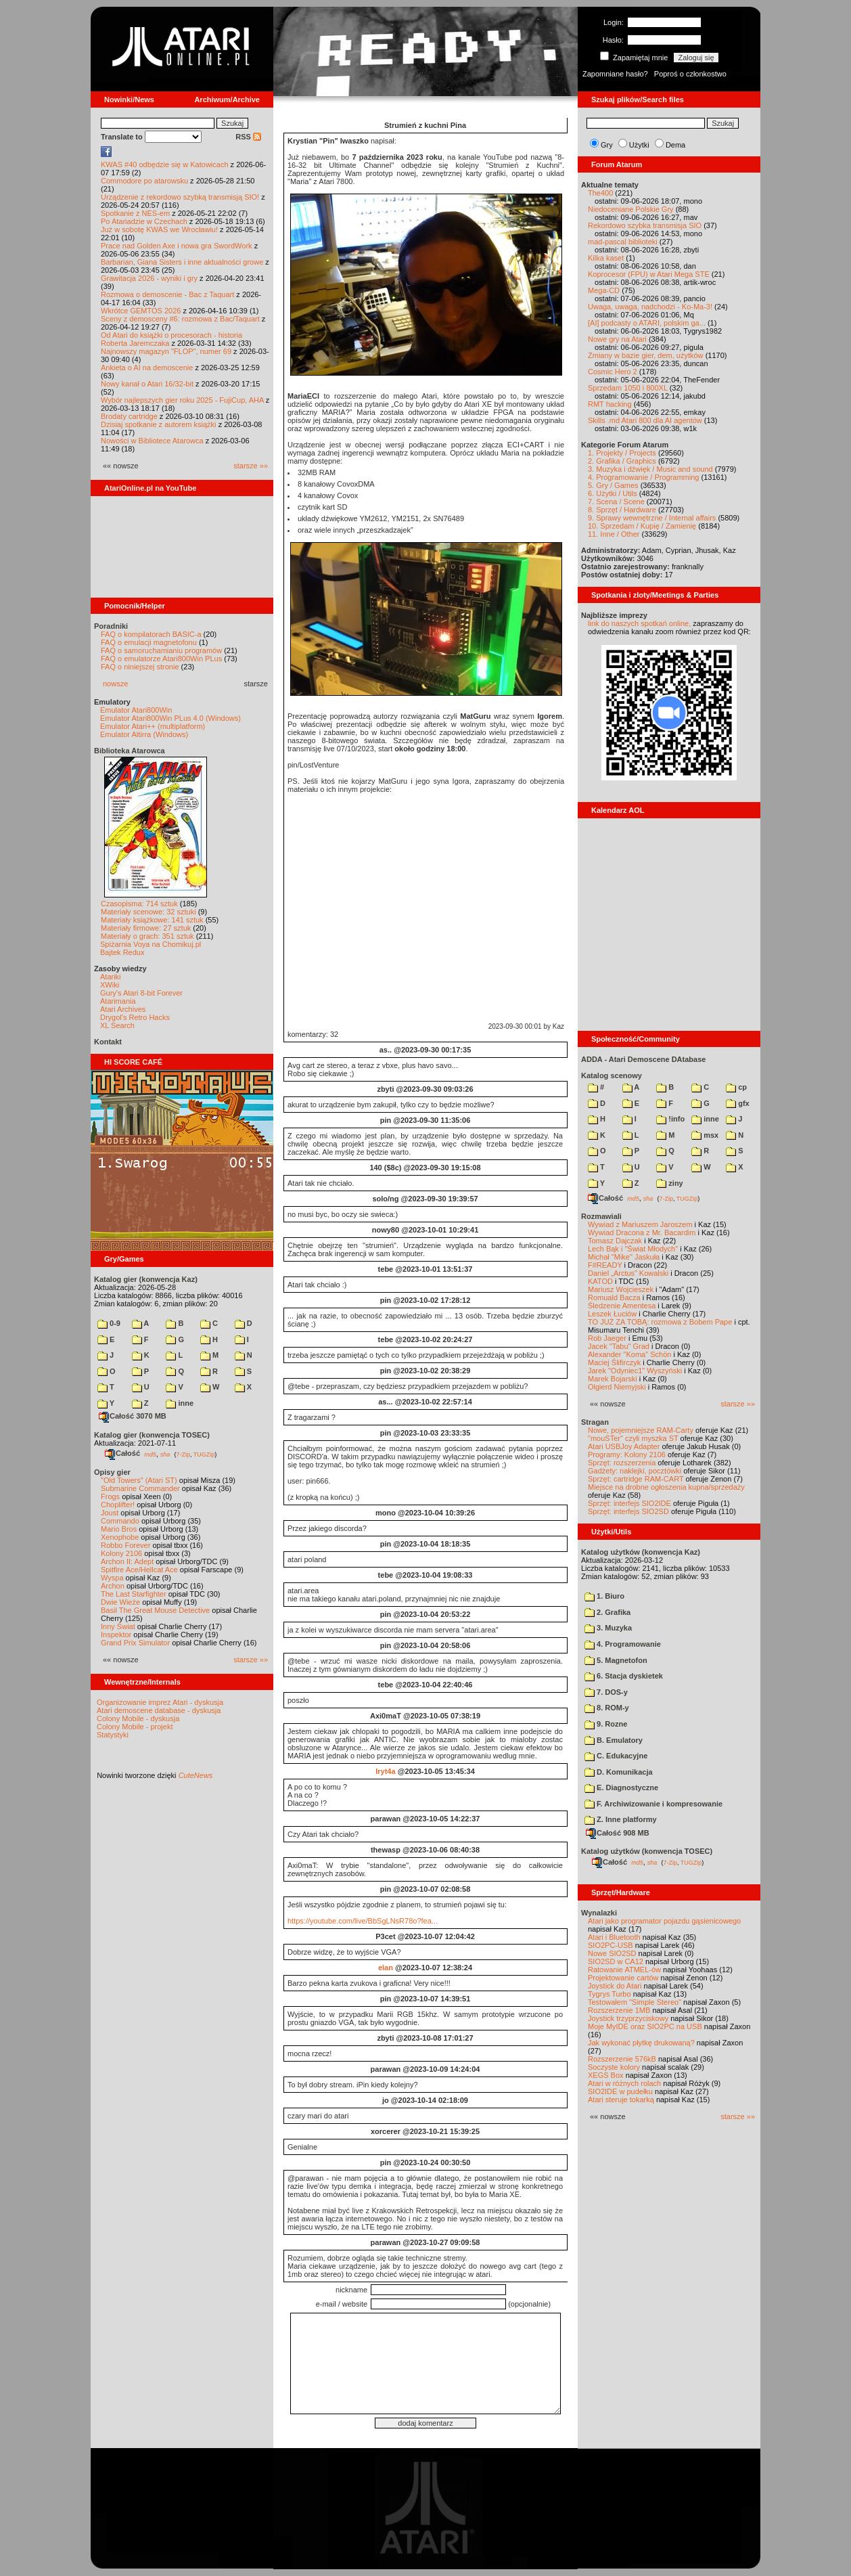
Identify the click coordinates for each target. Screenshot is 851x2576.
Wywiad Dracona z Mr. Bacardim (641, 1232)
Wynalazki (599, 1913)
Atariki (110, 977)
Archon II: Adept (128, 1561)
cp (736, 1087)
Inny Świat (118, 1626)
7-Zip (183, 1453)
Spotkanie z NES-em (135, 213)
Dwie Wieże (120, 1602)
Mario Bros (119, 1529)
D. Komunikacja (618, 1772)
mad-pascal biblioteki (623, 242)
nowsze (115, 684)
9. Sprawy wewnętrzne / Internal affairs (652, 518)
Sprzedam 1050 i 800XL (628, 388)
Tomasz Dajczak (615, 1241)
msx (704, 1135)
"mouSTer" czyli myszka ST (633, 1438)
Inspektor (116, 1634)
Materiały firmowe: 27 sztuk (146, 928)
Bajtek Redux (122, 952)
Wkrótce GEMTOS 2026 (141, 311)
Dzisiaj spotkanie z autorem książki (158, 424)
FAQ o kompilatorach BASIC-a (151, 634)
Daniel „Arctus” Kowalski (628, 1273)
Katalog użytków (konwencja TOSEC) (646, 1851)
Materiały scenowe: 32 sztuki (148, 912)
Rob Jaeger (607, 1338)
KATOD (600, 1281)
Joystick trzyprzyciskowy (628, 2018)
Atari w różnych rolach (624, 2083)
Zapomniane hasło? (615, 74)
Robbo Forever (125, 1545)
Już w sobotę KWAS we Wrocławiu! (159, 229)
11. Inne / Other (613, 534)
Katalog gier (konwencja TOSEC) (152, 1435)
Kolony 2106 (121, 1553)
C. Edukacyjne (615, 1756)
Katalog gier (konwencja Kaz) (146, 1279)
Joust (109, 1513)
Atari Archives (122, 1009)
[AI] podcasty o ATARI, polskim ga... (647, 323)
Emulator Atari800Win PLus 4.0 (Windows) (170, 718)
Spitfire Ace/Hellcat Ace (139, 1569)
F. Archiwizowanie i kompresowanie (653, 1804)
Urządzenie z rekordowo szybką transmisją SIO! (180, 197)
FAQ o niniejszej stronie (140, 667)
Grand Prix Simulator (135, 1643)
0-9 (108, 1323)
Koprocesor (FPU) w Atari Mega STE (649, 274)
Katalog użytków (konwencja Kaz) (640, 1552)
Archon (112, 1586)
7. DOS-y (606, 1692)
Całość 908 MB (617, 1833)
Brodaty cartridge (129, 416)
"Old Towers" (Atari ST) (139, 1480)
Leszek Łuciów (612, 1314)
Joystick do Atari (614, 1986)
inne (179, 1403)
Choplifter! (118, 1505)
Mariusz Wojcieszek (620, 1289)
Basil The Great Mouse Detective (155, 1610)
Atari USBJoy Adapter (624, 1446)
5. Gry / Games (613, 485)
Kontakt (108, 1042)
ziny (669, 1183)
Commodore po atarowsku (144, 181)
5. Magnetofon (615, 1660)
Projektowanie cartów (623, 1978)
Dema (675, 145)
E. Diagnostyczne (621, 1787)
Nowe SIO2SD (612, 1953)
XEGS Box (606, 2075)
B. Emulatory (613, 1740)
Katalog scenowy (611, 1075)
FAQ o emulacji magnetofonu (149, 642)
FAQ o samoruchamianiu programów (161, 650)
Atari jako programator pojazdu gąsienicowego (664, 1921)
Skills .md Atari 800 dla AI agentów (645, 420)
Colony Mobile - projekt (135, 1727)
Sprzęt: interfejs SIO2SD (628, 1511)
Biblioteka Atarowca (129, 751)
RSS (248, 137)
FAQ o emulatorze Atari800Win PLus (161, 658)
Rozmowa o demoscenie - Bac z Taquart (167, 294)
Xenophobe (120, 1537)
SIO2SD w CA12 (615, 1961)
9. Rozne (605, 1724)
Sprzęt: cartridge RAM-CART (635, 1479)
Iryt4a (385, 1771)
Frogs (110, 1496)
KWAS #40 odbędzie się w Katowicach (165, 164)
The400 (600, 193)
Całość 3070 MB (132, 1416)
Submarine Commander (140, 1488)
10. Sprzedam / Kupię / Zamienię (642, 526)
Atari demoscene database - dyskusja (159, 1710)
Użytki (639, 145)
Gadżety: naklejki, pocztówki (634, 1471)
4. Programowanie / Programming (643, 477)
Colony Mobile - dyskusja (138, 1718)
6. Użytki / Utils (612, 493)
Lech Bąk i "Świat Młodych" (633, 1249)
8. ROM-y (606, 1708)
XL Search (117, 1025)
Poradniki (111, 626)
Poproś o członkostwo (690, 74)
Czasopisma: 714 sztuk (139, 904)
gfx (738, 1103)
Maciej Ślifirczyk (614, 1362)
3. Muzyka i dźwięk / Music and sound (650, 469)
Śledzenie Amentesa (622, 1306)
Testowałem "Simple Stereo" (634, 2002)
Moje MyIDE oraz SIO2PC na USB (645, 2026)
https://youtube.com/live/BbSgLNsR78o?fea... (363, 1921)
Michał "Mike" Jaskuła (624, 1257)
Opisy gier (112, 1472)
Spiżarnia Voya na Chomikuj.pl (150, 944)
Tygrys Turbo (609, 1994)
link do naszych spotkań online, (639, 623)
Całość (122, 1453)
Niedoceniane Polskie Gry (631, 209)
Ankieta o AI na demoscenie (147, 367)
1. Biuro (604, 1596)
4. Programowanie (622, 1644)
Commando (120, 1521)
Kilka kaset (606, 258)
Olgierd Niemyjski (617, 1387)
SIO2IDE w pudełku (620, 2091)
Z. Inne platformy (620, 1819)
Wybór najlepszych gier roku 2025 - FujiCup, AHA (182, 400)
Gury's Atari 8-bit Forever (141, 993)
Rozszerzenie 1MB (619, 2010)
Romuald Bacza (614, 1297)
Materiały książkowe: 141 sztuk (152, 920)
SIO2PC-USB (610, 1945)
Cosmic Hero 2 (612, 372)
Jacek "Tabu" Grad (618, 1346)
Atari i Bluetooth (614, 1937)
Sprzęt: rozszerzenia (622, 1463)
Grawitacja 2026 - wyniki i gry (149, 278)
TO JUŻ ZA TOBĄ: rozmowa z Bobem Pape (660, 1322)
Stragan (595, 1422)
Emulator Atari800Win (136, 710)
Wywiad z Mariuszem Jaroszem (640, 1224)
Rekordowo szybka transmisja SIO (645, 225)
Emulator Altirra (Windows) (144, 734)
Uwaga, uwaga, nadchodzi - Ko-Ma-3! (650, 307)
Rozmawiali (601, 1216)
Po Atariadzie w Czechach (144, 221)
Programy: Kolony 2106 (627, 1454)
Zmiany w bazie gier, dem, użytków (646, 355)
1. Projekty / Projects (622, 453)
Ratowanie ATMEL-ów (624, 1970)
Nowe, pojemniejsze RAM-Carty (640, 1430)
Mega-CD (604, 290)
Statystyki (113, 1735)
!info (670, 1119)
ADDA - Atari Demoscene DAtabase (643, 1059)
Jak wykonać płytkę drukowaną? (641, 2043)
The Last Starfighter (133, 1594)
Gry (607, 145)
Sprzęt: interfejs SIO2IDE (629, 1503)
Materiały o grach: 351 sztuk (147, 936)
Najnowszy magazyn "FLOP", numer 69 (166, 351)
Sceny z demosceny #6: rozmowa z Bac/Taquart (180, 319)
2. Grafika (607, 1612)
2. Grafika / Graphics (622, 461)
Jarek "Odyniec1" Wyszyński (635, 1371)
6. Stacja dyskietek (623, 1676)
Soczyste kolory (614, 2067)
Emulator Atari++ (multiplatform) (152, 726)
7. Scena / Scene (616, 501)
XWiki (109, 985)
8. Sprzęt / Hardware (622, 510)
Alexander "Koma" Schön (629, 1354)
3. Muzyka (608, 1628)
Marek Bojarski (612, 1379)
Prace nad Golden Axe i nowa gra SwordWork (176, 246)
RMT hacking (610, 404)
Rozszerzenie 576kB (622, 2059)
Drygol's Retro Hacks (135, 1017)
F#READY (605, 1265)
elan (385, 1967)
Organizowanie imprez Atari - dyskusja (160, 1702)
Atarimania (118, 1001)
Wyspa (112, 1578)
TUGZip (204, 1453)
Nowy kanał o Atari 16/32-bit (147, 384)
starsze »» (250, 466)
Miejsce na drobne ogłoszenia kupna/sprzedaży (666, 1487)
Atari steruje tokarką (621, 2099)
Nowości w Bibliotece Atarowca (152, 441)
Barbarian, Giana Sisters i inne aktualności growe (182, 262)
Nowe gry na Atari (617, 339)
